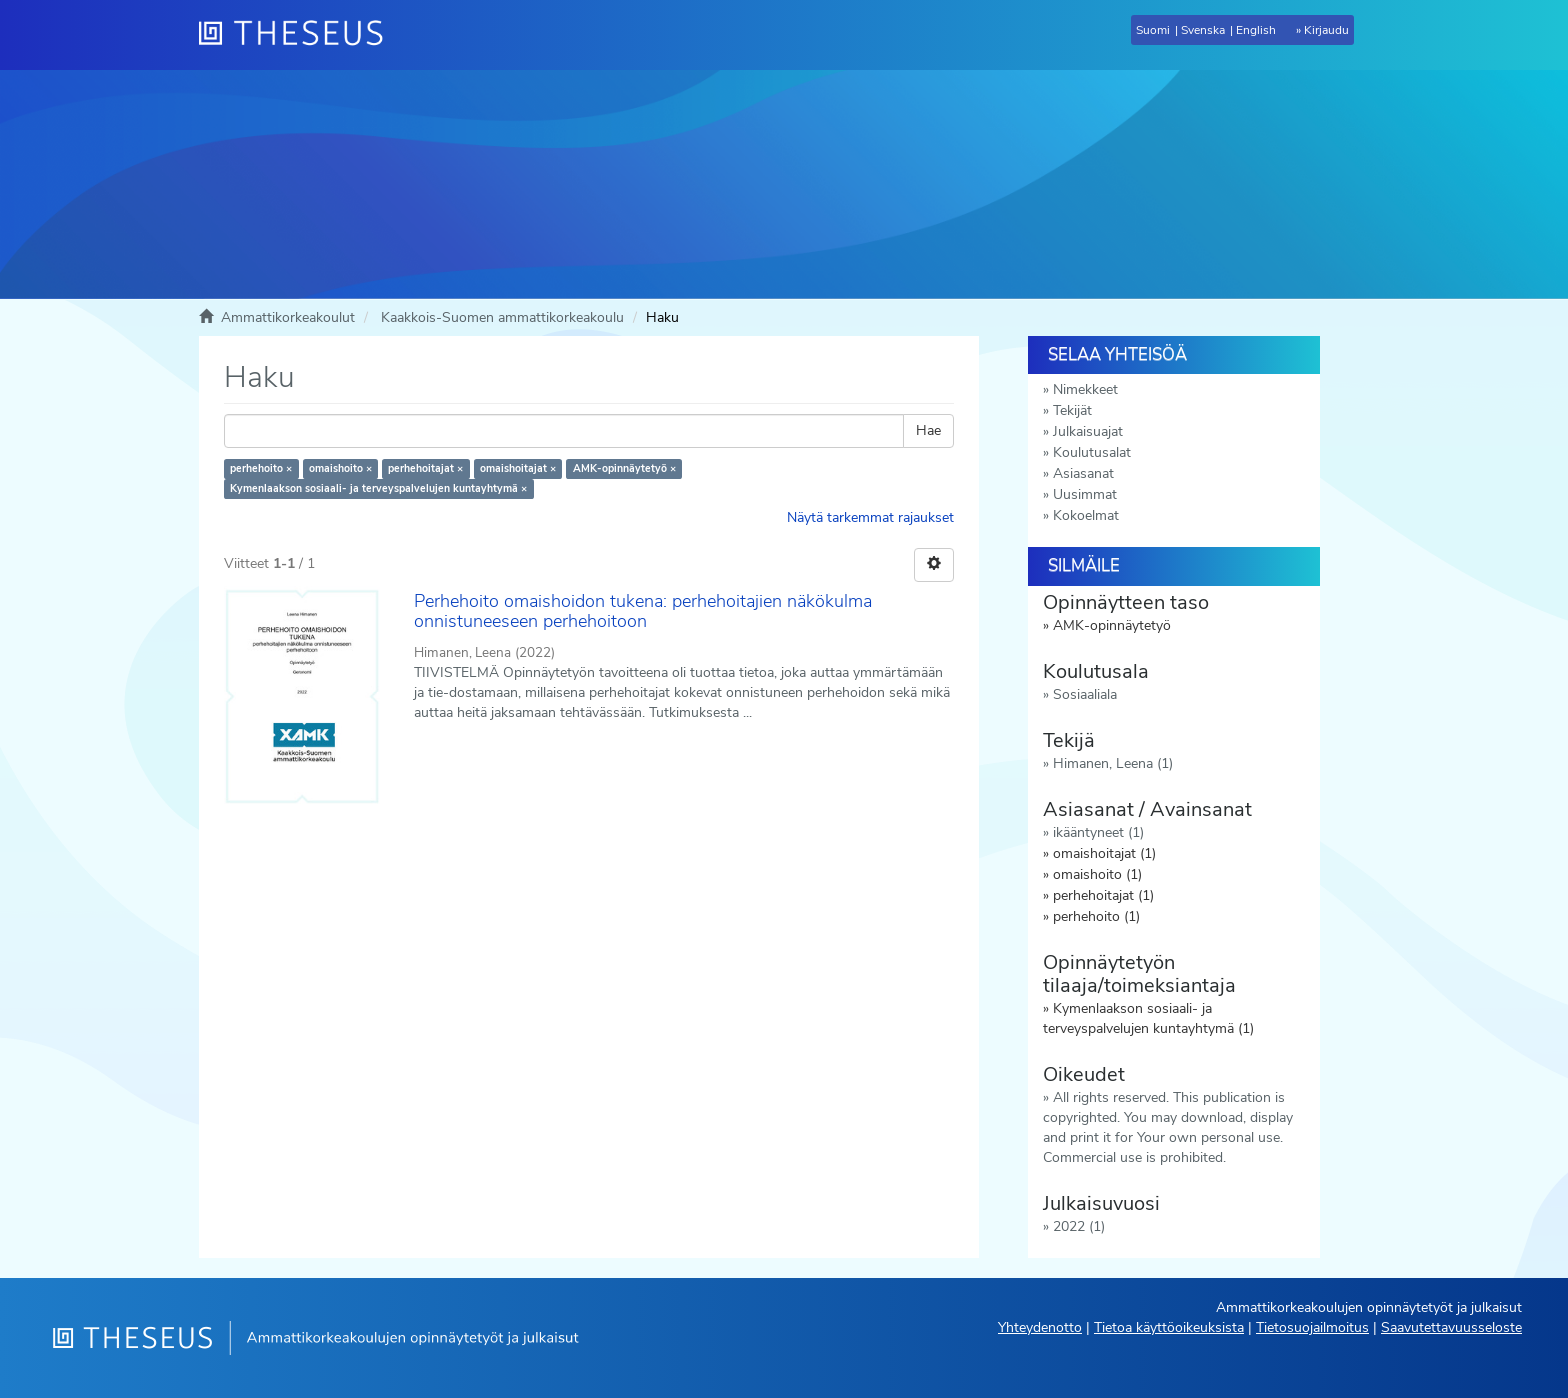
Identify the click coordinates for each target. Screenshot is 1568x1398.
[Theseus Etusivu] (299, 35)
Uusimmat (1085, 494)
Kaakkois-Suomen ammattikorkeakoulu (502, 317)
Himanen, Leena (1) (1113, 763)
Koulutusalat (1092, 452)
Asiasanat (1083, 473)
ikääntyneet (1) (1098, 832)
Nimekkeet (1085, 389)
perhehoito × (261, 468)
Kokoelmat (1086, 515)
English (1256, 30)
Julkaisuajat (1088, 431)
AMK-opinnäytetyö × (624, 468)
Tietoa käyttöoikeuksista (1169, 1327)
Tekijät (1072, 410)
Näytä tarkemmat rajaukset (870, 517)
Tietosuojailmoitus (1312, 1327)
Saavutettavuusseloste (1451, 1327)
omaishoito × (340, 468)
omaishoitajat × (518, 468)
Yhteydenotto (1040, 1327)
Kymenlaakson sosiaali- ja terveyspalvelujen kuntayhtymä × (378, 488)
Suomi (1153, 30)
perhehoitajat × (425, 468)
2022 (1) (1079, 1226)
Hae (928, 430)
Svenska (1203, 30)
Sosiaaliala (1085, 694)
